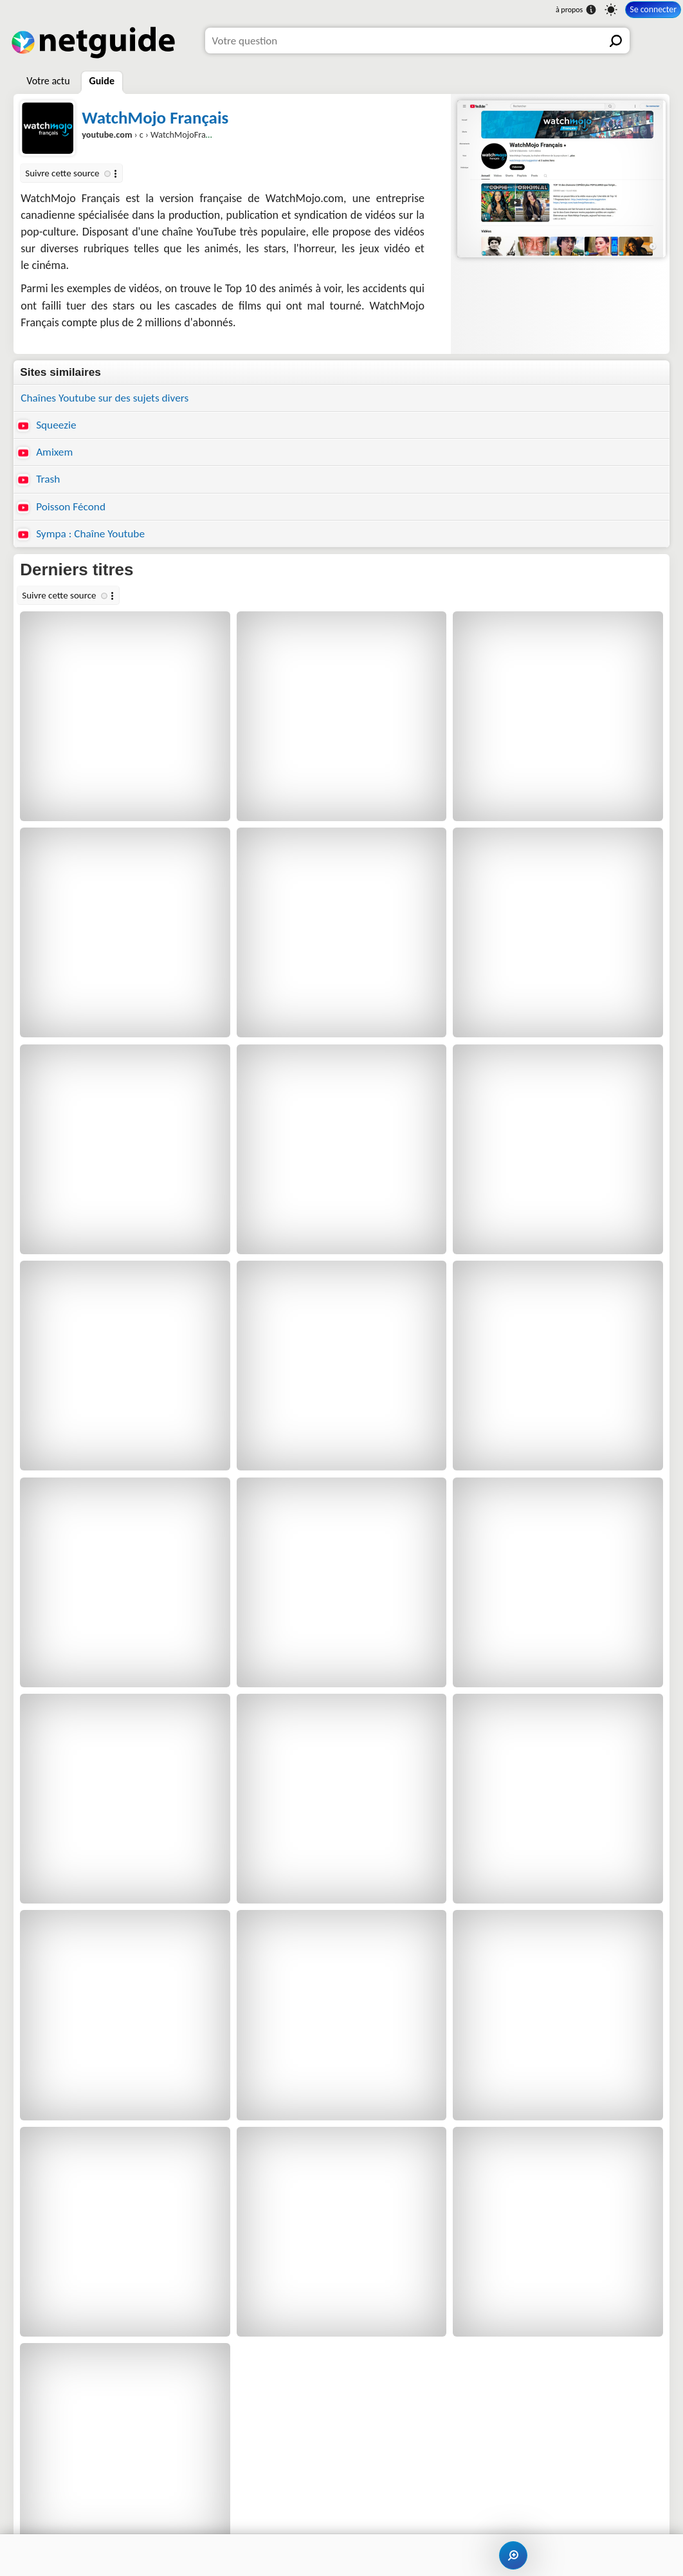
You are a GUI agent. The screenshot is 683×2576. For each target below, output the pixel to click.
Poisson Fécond (61, 507)
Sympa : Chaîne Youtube (81, 534)
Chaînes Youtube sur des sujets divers (104, 398)
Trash (38, 479)
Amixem (45, 452)
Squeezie (46, 425)
